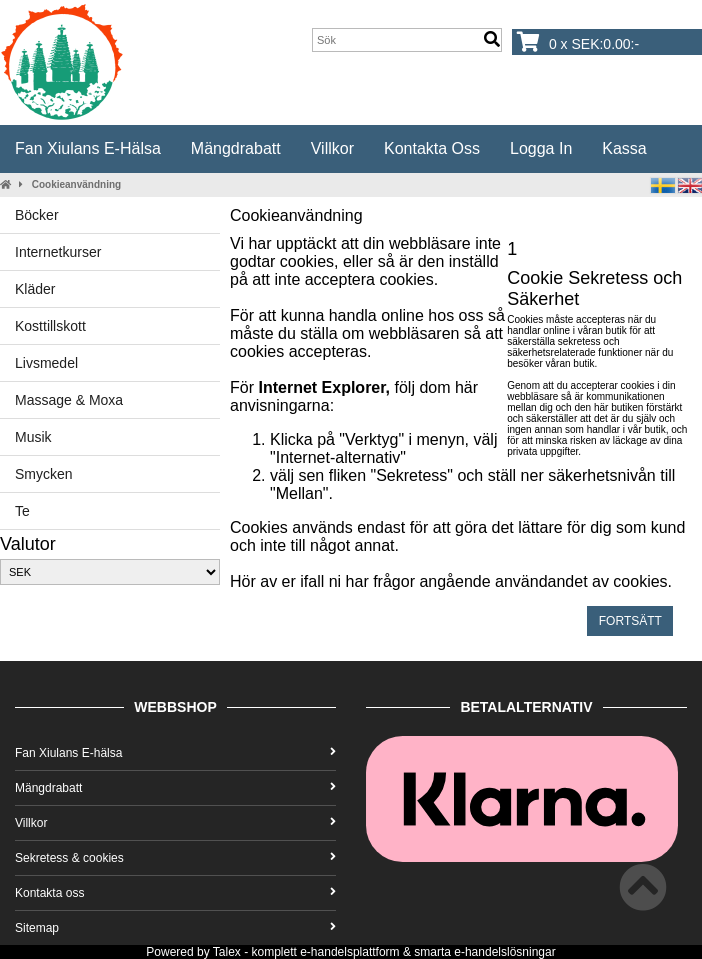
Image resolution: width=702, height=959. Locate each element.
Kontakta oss (432, 148)
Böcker (37, 215)
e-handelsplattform (349, 952)
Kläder (35, 289)
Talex (227, 952)
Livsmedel (46, 363)
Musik (33, 437)
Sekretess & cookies (175, 858)
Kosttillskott (50, 326)
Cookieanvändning (76, 184)
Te (22, 511)
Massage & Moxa (69, 400)
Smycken (44, 474)
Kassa (624, 148)
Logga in (541, 148)
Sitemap (175, 928)
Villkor (332, 148)
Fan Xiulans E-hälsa (88, 148)
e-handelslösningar (504, 952)
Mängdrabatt (236, 148)
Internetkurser (58, 252)
